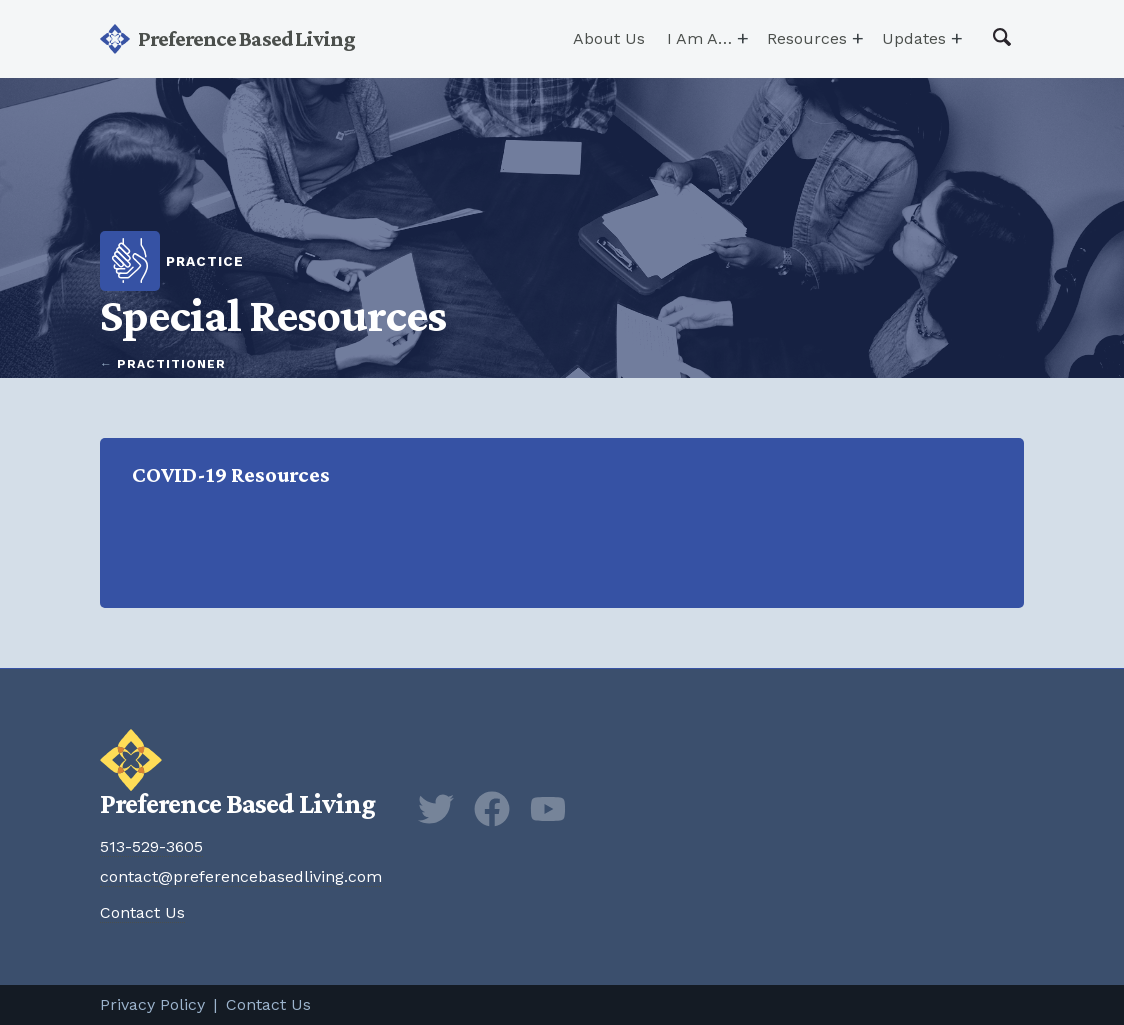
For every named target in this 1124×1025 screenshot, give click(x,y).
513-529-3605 (151, 846)
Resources (807, 38)
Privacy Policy (152, 1004)
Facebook (492, 809)
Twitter (436, 809)
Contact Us (142, 912)
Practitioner (171, 364)
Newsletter (604, 809)
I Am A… (699, 38)
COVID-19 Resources (566, 523)
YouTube (548, 809)
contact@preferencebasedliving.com (241, 876)
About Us (609, 38)
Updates (914, 38)
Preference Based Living (246, 38)
